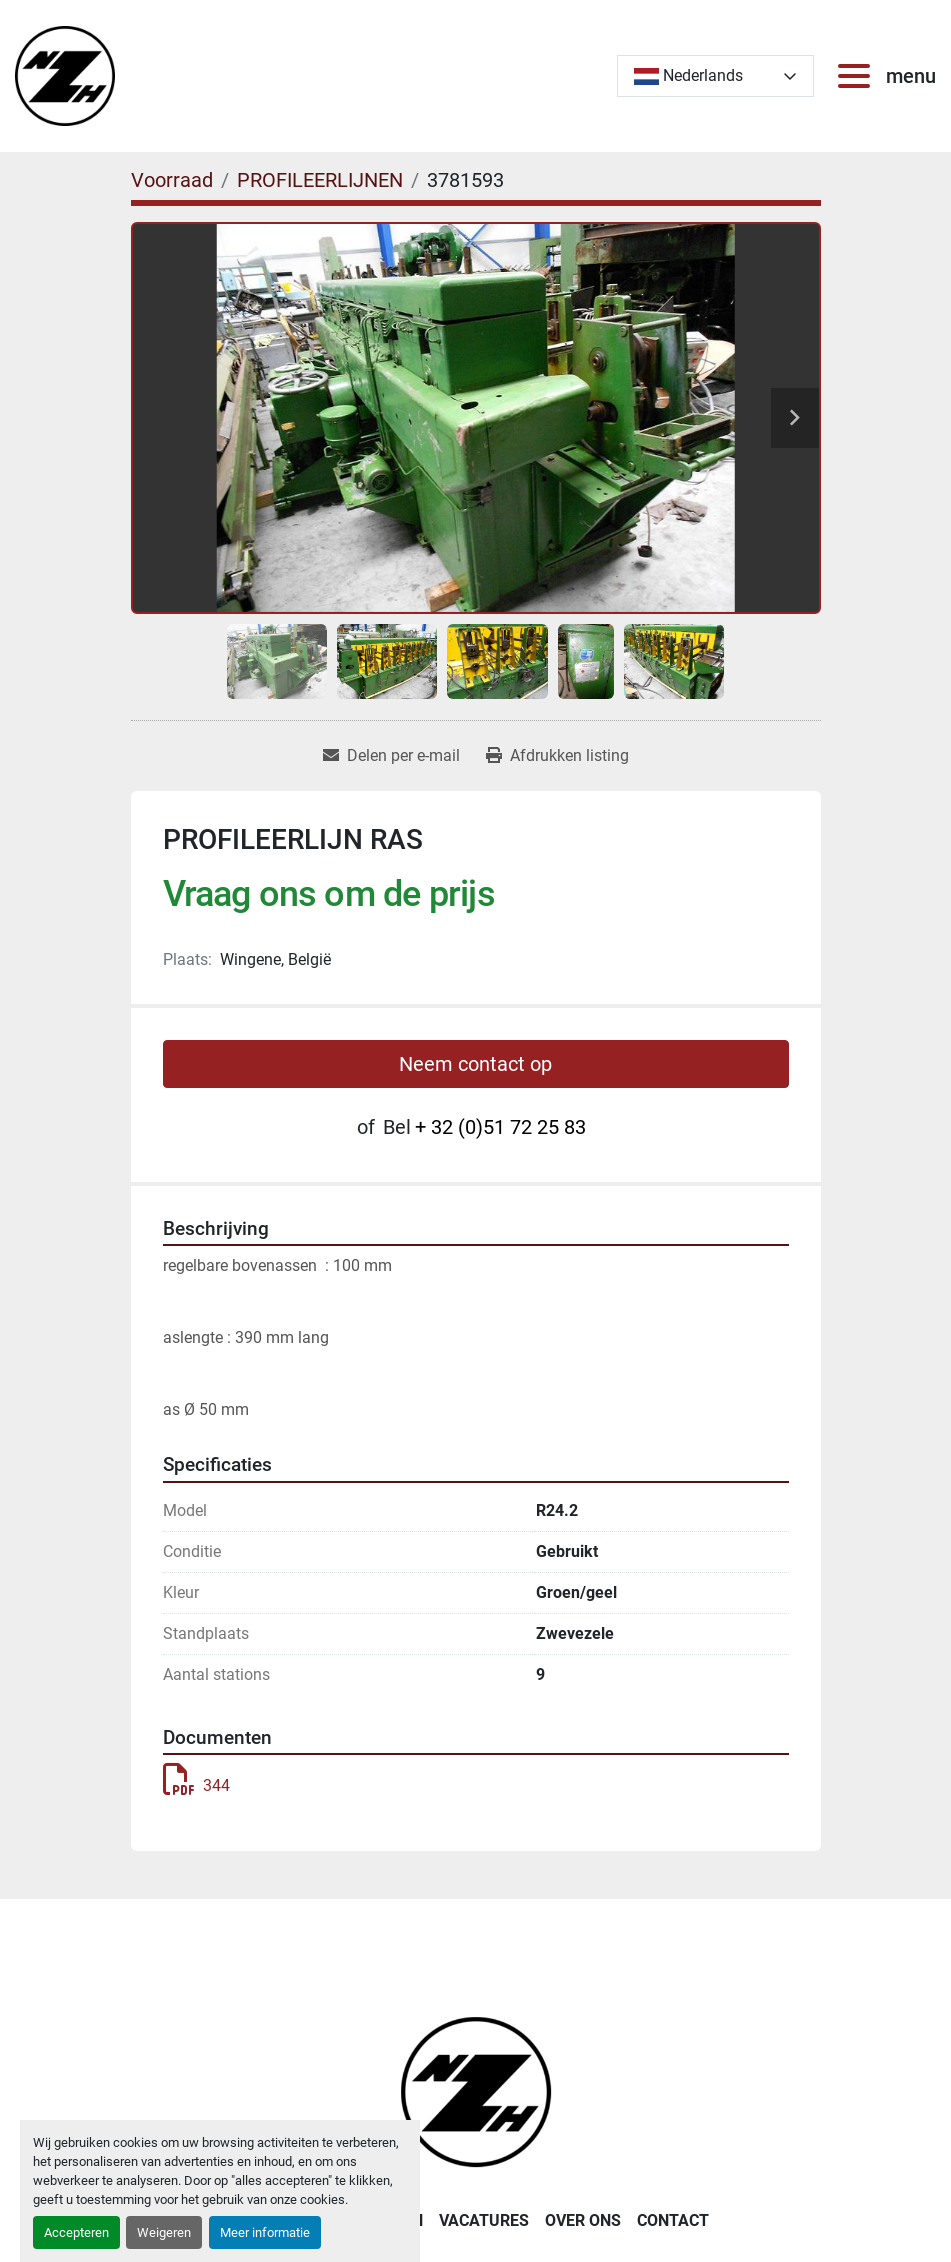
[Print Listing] (557, 756)
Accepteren (76, 2232)
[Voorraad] (172, 180)
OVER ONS (583, 2220)
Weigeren (164, 2232)
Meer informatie (265, 2232)
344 (196, 1785)
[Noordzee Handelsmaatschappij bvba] (476, 2090)
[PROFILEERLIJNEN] (320, 180)
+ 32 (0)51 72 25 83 (500, 1127)
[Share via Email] (391, 756)
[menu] (858, 76)
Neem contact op (475, 1064)
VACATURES (484, 2220)
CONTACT (673, 2220)
